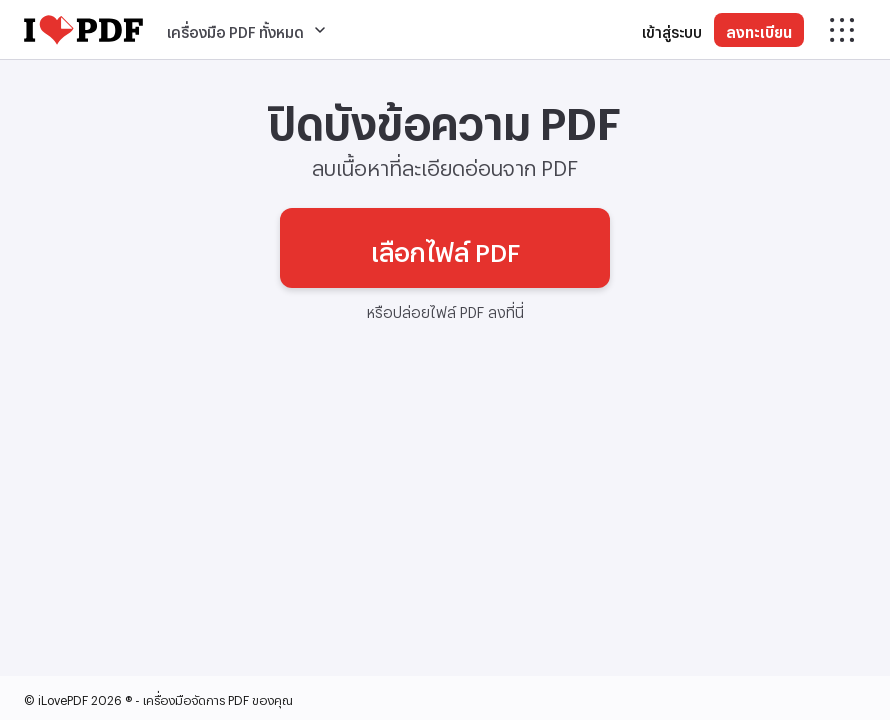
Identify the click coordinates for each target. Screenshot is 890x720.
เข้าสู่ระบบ (672, 29)
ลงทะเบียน (759, 29)
